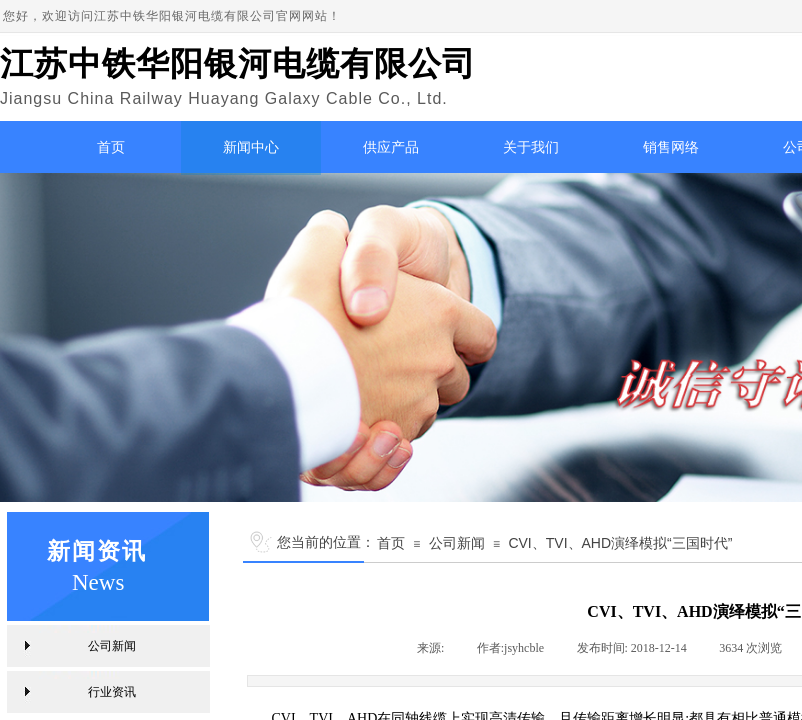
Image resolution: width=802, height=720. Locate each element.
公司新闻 (457, 543)
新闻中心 (251, 147)
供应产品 (391, 147)
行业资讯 (112, 692)
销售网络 (671, 147)
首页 (111, 147)
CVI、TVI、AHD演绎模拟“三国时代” (620, 543)
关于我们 (531, 147)
